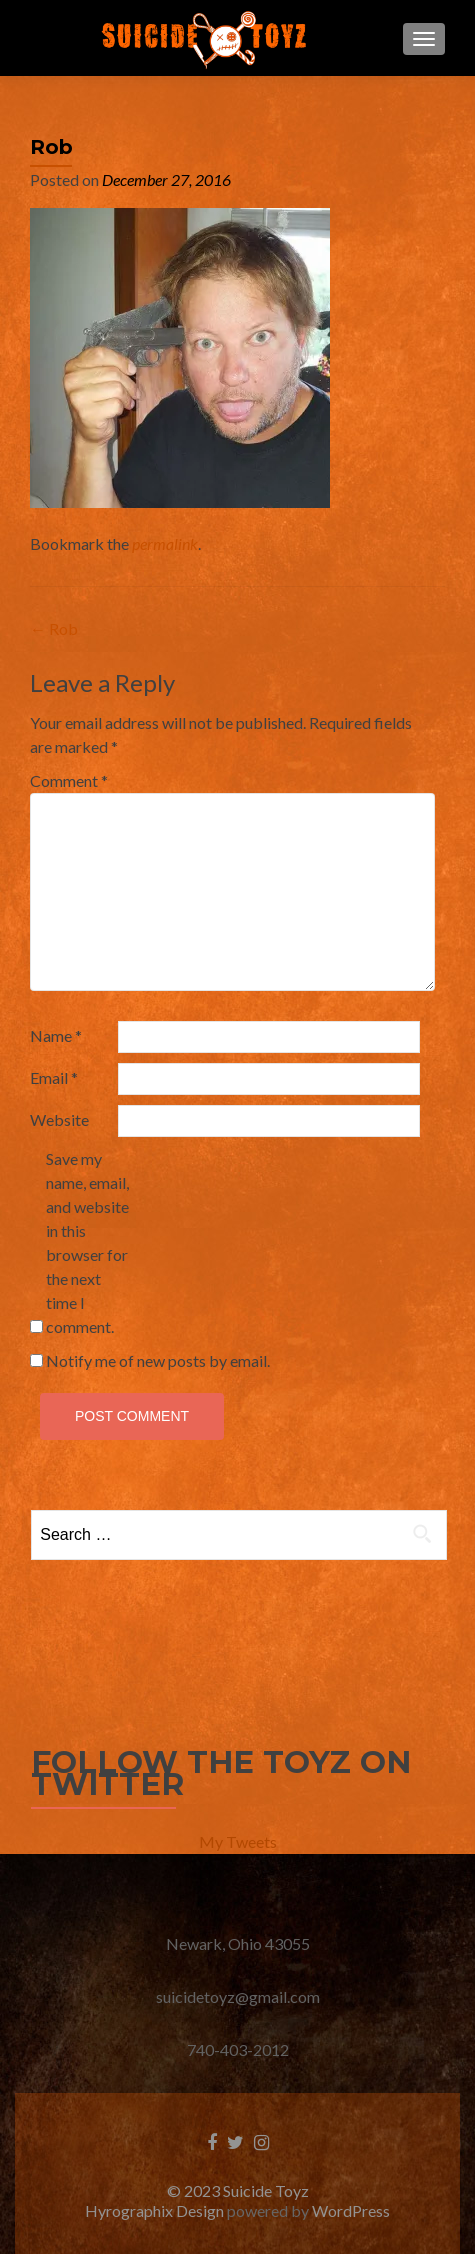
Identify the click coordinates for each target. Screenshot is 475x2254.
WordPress (351, 2210)
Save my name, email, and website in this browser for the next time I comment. (87, 1242)
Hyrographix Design (156, 2210)
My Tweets (238, 1841)
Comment (69, 780)
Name (56, 1035)
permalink (165, 543)
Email (54, 1077)
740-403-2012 (238, 2049)
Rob (54, 628)
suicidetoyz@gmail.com (238, 1996)
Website (59, 1119)
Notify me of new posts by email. (158, 1360)
